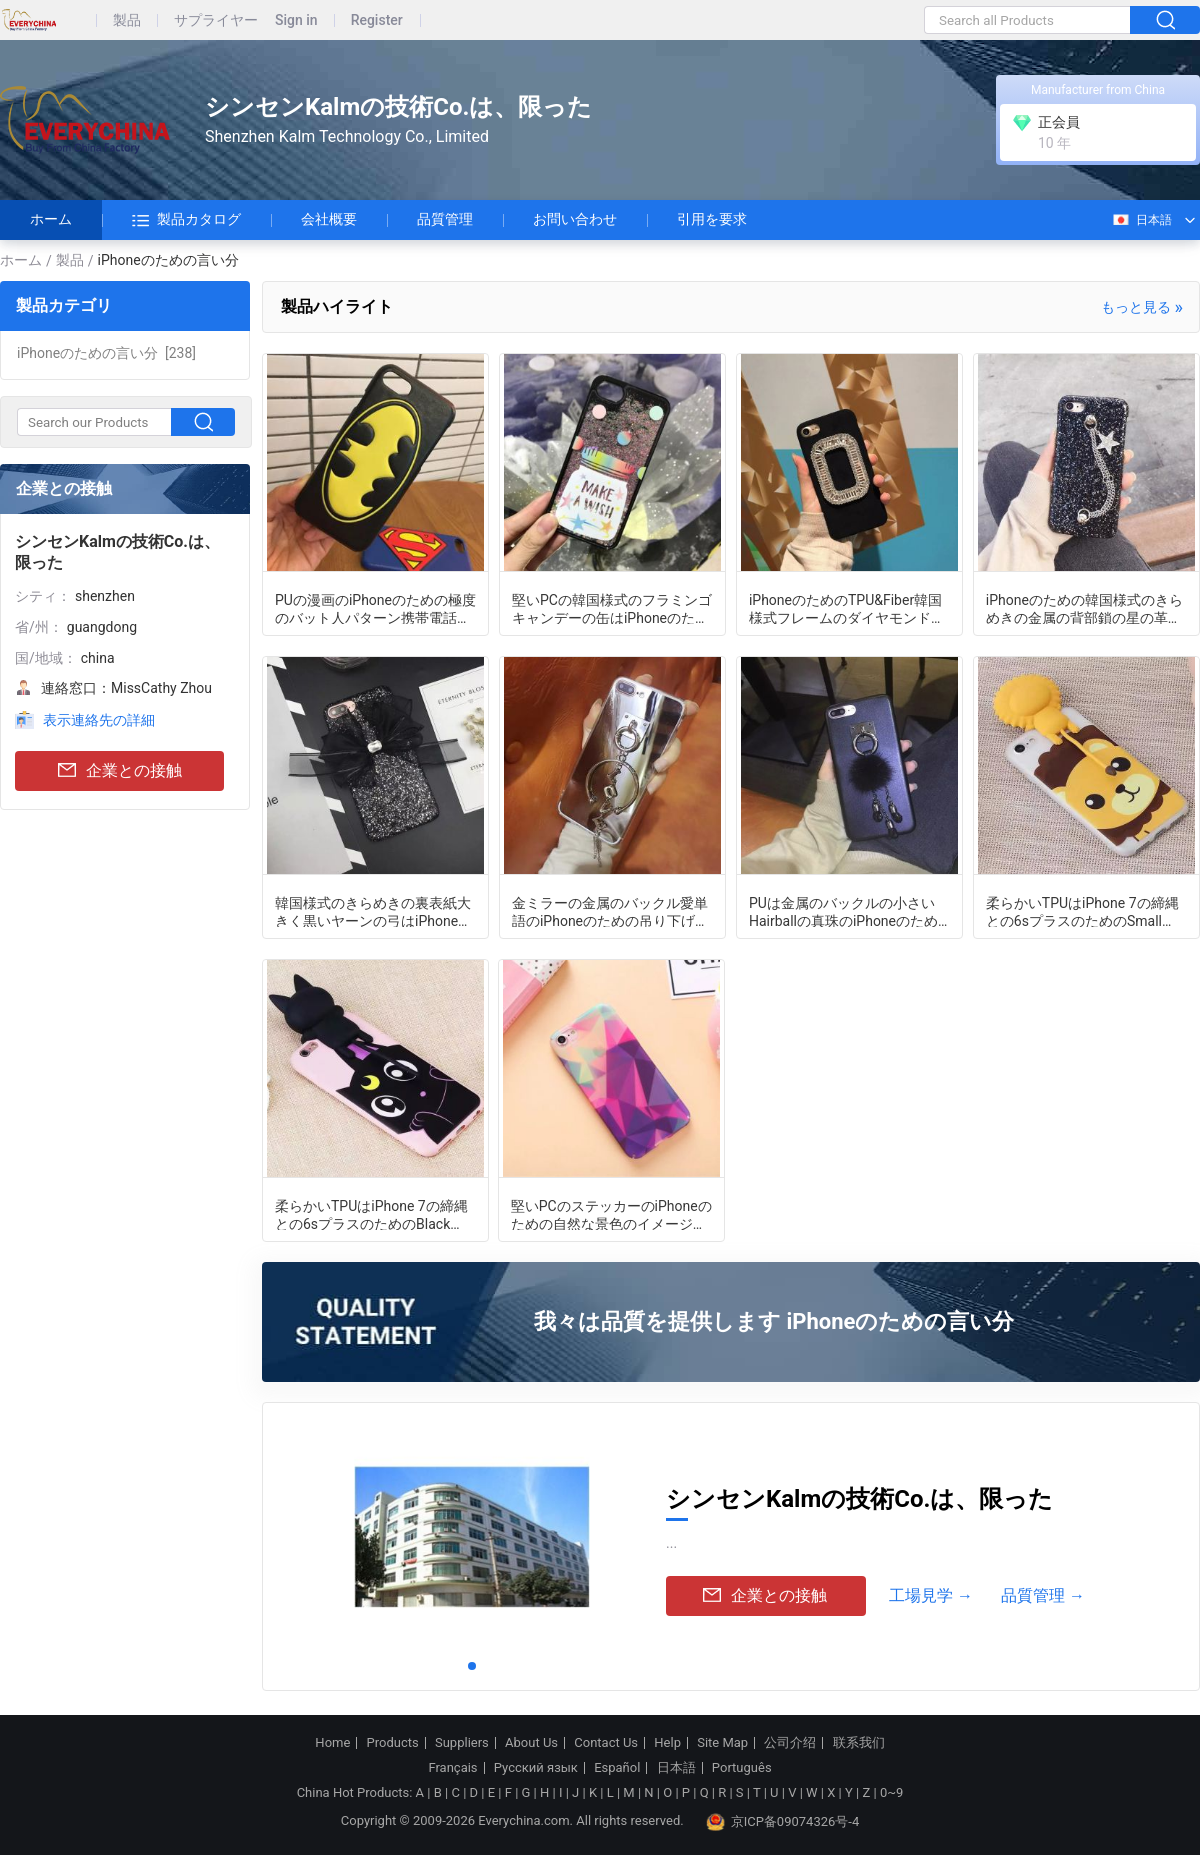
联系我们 (859, 1743)
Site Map (722, 1743)
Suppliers (462, 1743)
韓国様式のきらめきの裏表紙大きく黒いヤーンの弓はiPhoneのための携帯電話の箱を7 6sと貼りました (373, 911)
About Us (531, 1743)
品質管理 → (1043, 1595)
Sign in (296, 20)
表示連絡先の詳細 (99, 720)
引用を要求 (712, 219)
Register (377, 20)
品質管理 (445, 219)
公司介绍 (790, 1743)
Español (617, 1768)
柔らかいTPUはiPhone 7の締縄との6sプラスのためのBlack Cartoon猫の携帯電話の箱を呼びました (371, 1214)
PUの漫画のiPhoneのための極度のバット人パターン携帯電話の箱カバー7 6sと (375, 608)
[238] (106, 353)
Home (332, 1743)
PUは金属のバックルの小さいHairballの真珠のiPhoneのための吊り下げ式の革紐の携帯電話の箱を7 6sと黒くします (847, 911)
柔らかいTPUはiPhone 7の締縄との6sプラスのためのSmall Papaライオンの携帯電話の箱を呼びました (1086, 911)
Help (667, 1743)
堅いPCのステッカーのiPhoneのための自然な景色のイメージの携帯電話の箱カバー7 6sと (611, 1214)
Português (742, 1768)
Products (393, 1743)
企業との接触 (120, 771)
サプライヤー (216, 20)
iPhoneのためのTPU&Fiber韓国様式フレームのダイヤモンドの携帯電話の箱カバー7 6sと (847, 608)
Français (452, 1768)
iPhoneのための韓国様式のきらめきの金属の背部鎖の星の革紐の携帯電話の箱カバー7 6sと (1084, 608)
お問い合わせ (575, 219)
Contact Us (606, 1743)
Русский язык (536, 1768)
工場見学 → (931, 1595)
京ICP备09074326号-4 (783, 1822)
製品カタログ (186, 220)
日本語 (1141, 220)
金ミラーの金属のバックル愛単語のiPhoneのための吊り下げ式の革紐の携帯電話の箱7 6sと (610, 911)
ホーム (51, 219)
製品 (127, 20)
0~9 (891, 1792)
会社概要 (329, 219)
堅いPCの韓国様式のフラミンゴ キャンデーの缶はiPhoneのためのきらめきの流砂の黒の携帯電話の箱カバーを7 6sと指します (612, 608)
